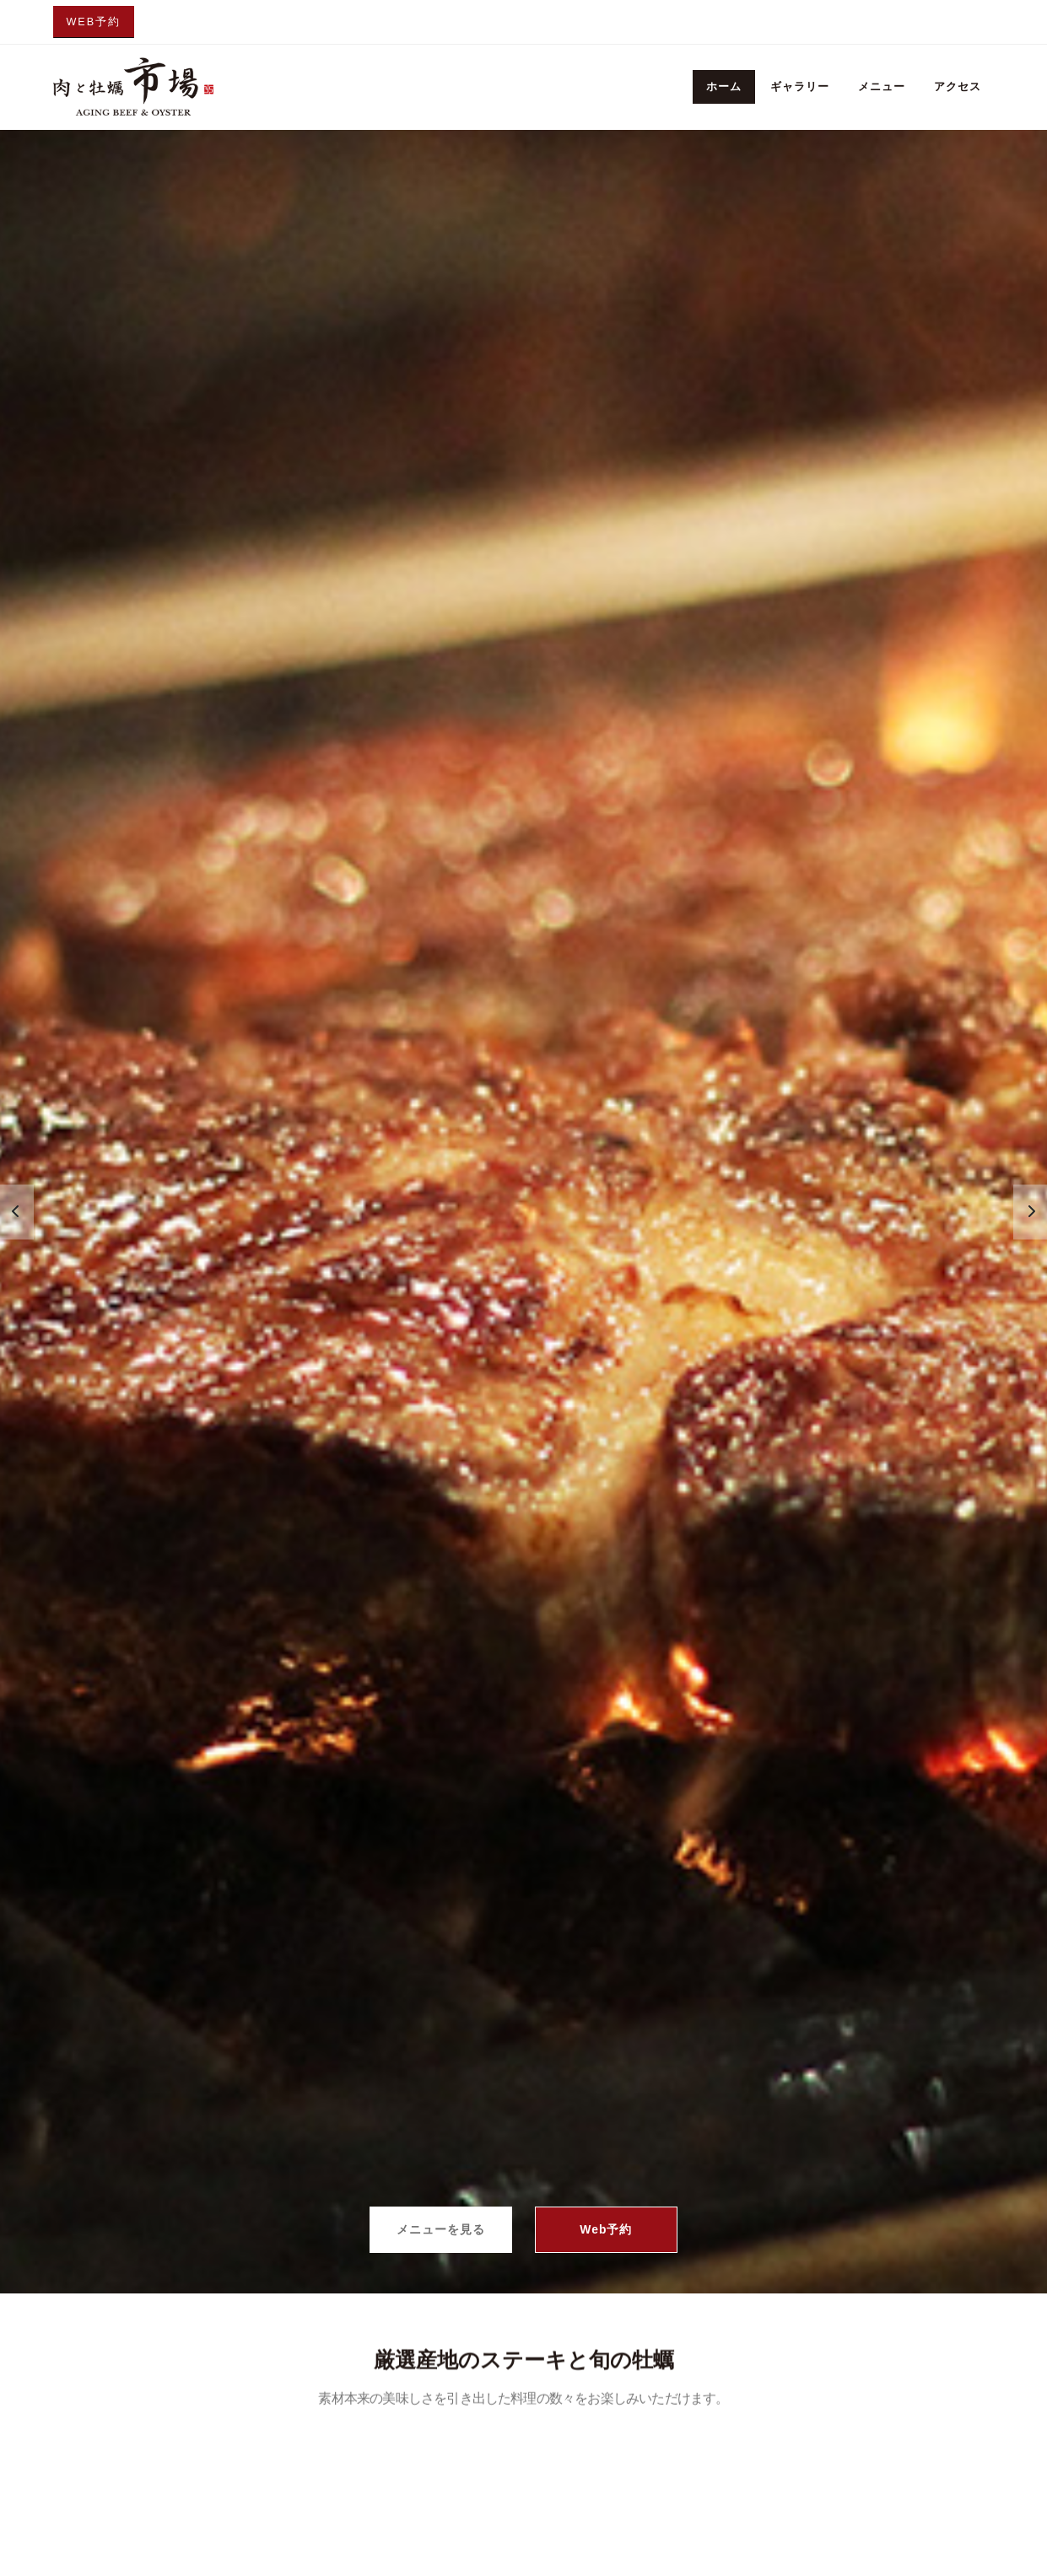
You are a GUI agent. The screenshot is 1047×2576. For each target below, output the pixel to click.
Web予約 (93, 22)
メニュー (881, 86)
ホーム (724, 86)
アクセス (957, 86)
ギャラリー (799, 86)
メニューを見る (440, 2229)
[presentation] (17, 1211)
